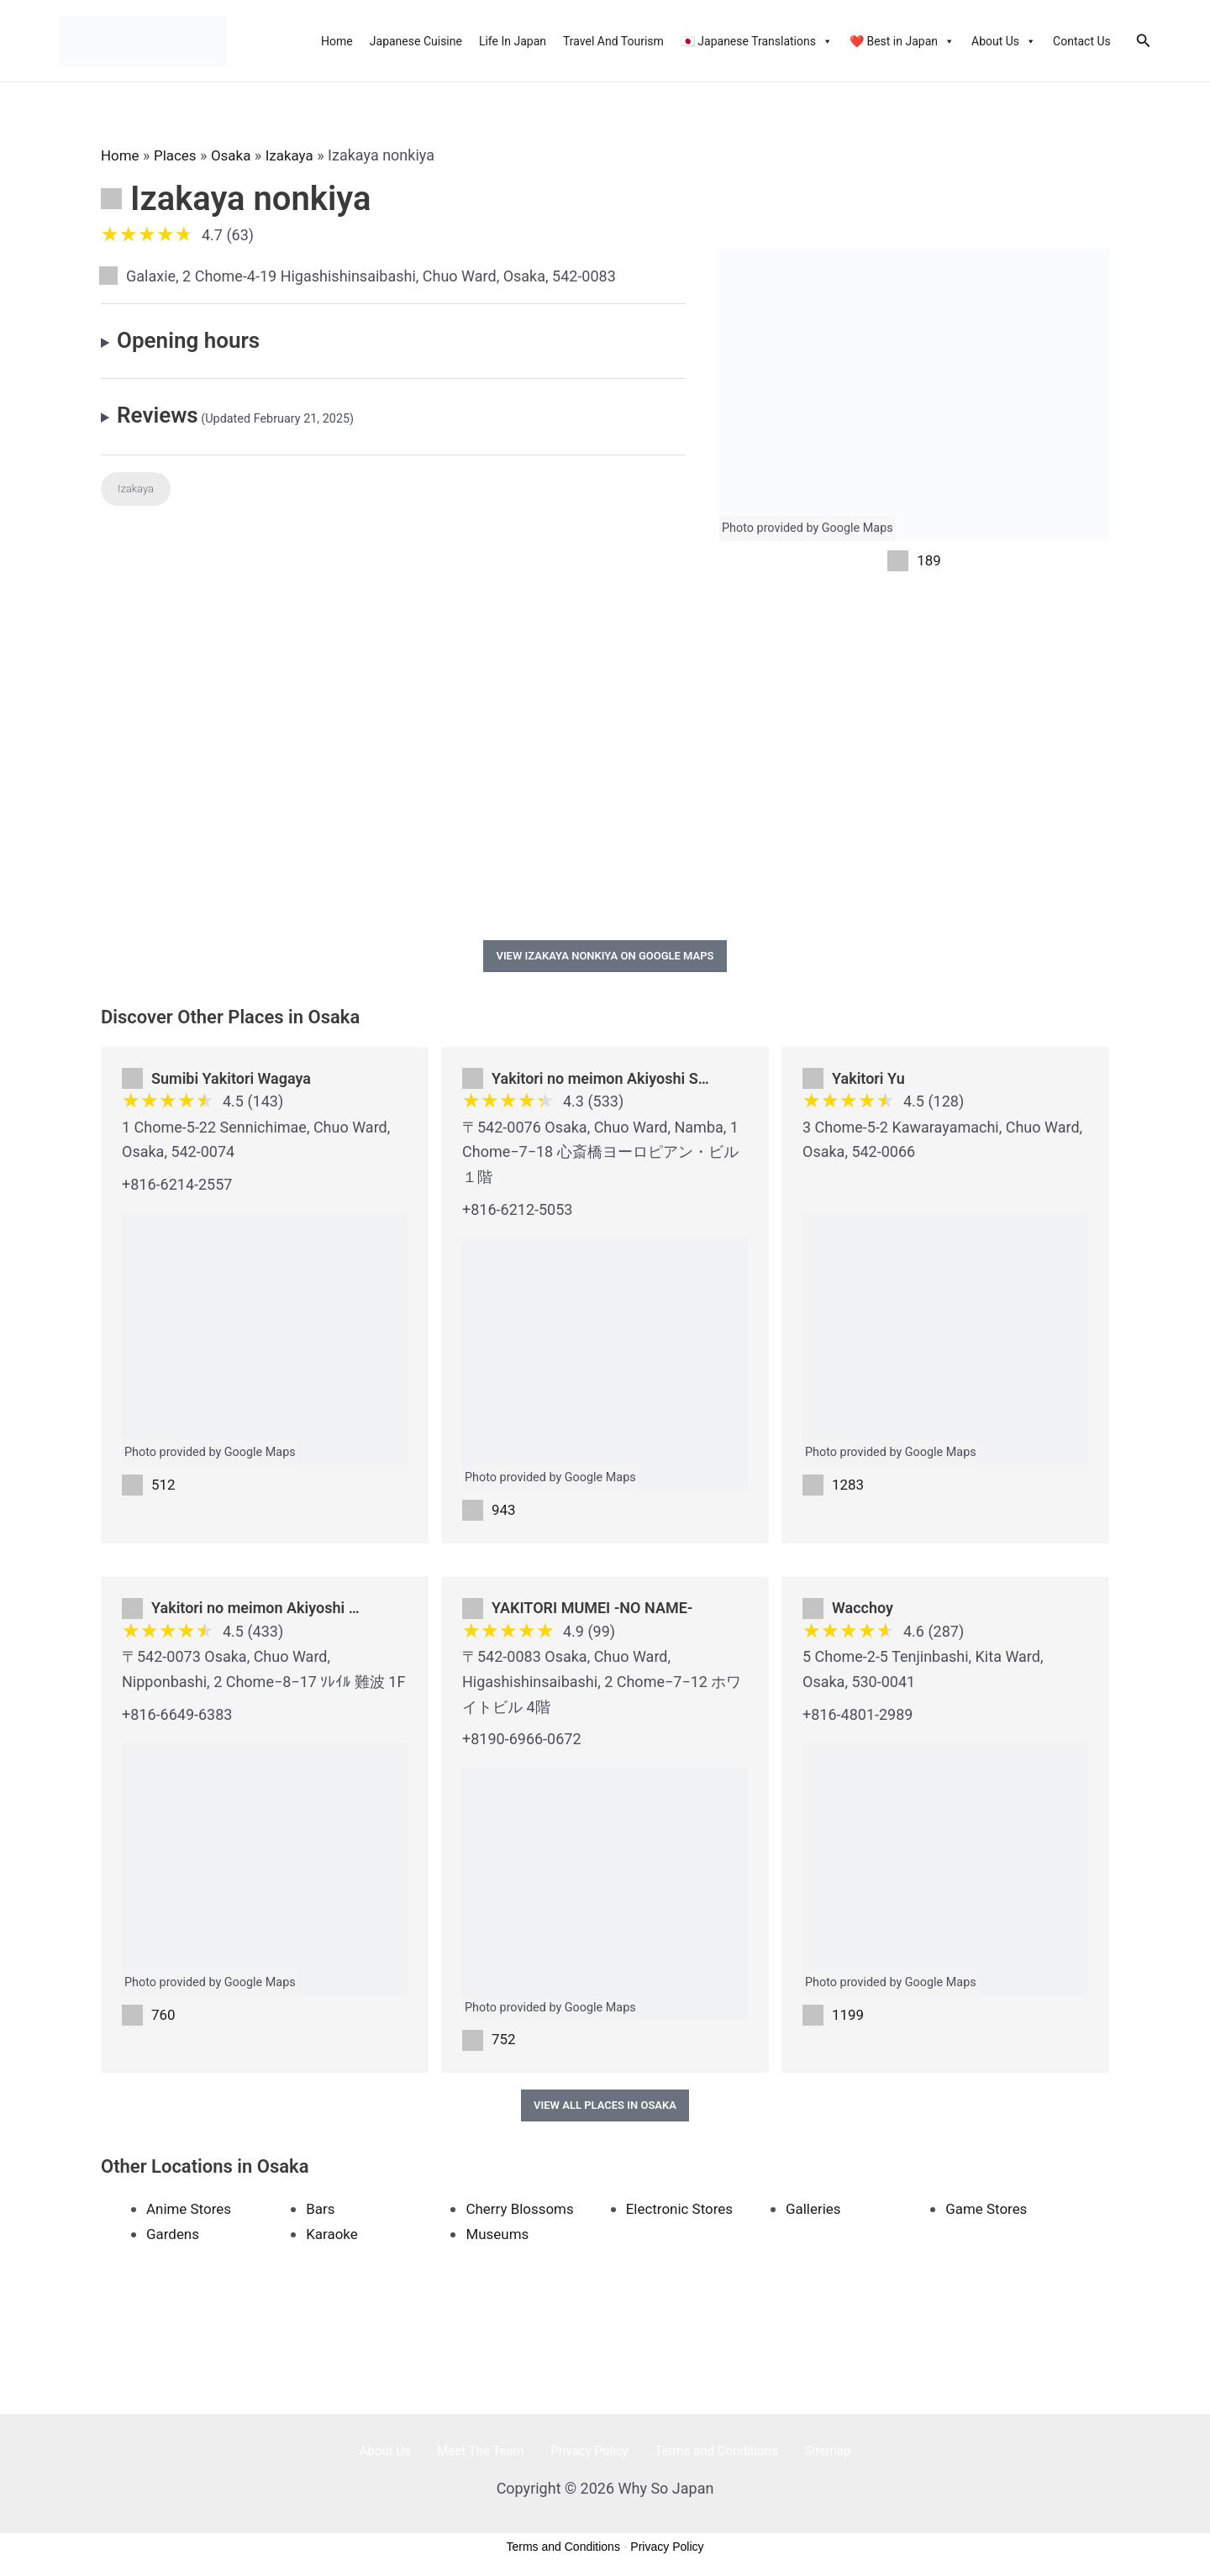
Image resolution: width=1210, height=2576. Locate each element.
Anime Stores (191, 2215)
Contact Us (1082, 41)
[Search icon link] (1143, 40)
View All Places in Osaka (605, 2111)
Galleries (815, 2215)
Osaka (237, 155)
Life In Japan (512, 41)
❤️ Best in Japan (902, 41)
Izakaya (298, 155)
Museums (499, 2240)
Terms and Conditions (702, 2458)
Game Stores (988, 2215)
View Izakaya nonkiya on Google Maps (604, 958)
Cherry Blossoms (523, 2215)
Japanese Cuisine (416, 41)
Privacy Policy (589, 2458)
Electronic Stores (682, 2215)
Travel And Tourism (613, 41)
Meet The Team (494, 2458)
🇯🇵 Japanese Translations (757, 41)
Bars (321, 2215)
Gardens (174, 2240)
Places (179, 155)
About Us (1003, 41)
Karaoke (333, 2240)
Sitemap (799, 2458)
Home (337, 41)
